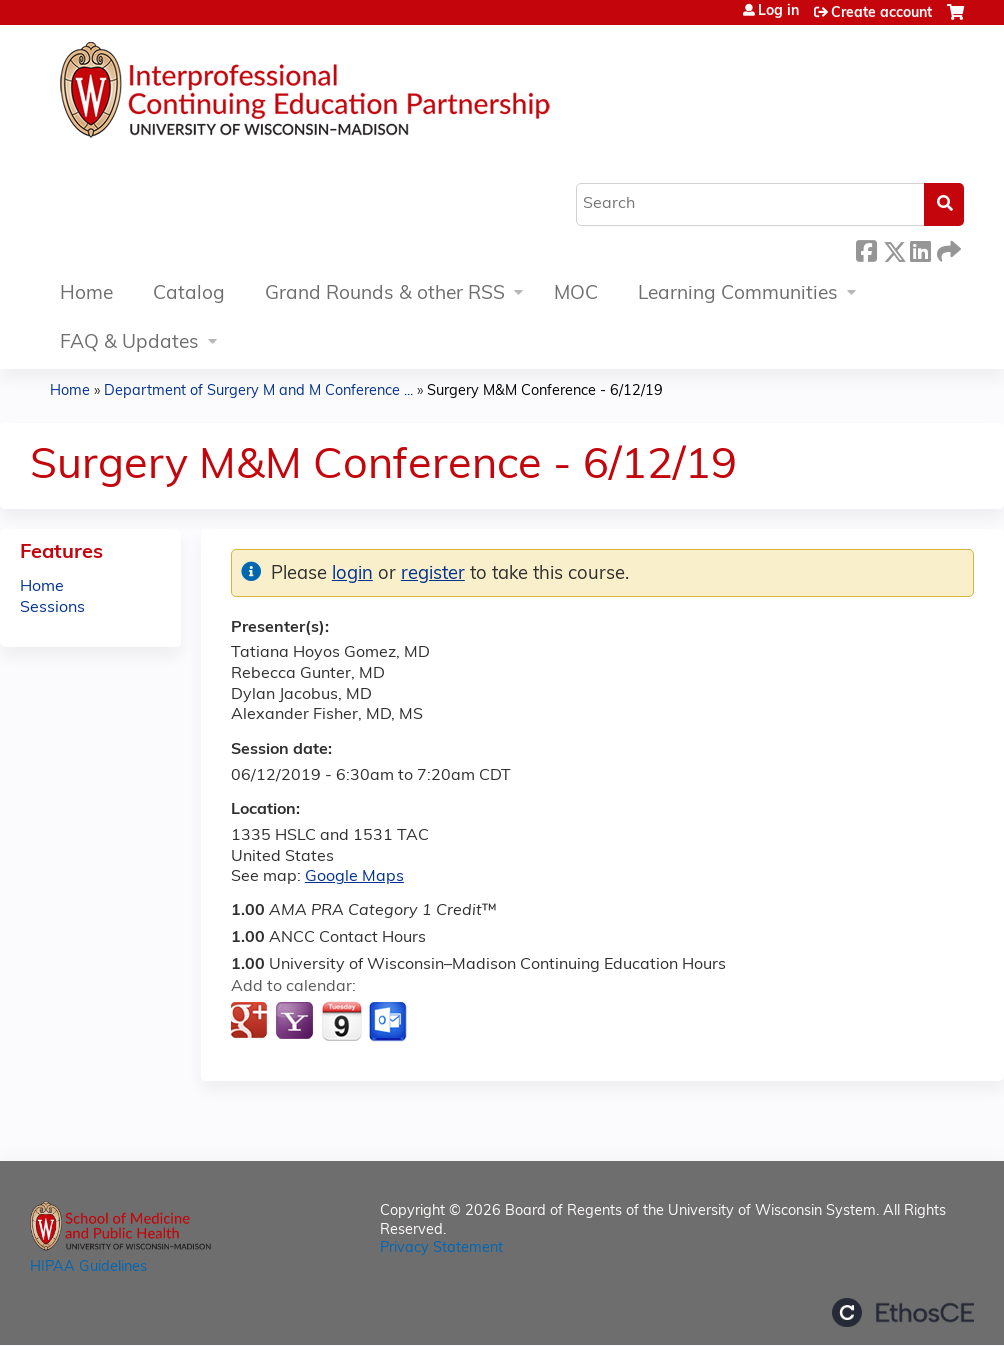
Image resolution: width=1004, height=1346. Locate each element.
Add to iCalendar (341, 1021)
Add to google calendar (251, 1022)
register (433, 574)
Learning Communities (738, 294)
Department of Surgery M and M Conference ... (258, 391)
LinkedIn (920, 248)
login (352, 574)
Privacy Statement (441, 1248)
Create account (881, 13)
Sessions (52, 608)
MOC (576, 294)
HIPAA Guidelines (88, 1267)
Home (86, 294)
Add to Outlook (389, 1022)
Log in (778, 12)
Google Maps (354, 877)
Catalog (189, 294)
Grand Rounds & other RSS (385, 294)
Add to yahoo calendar (296, 1022)
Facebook (866, 248)
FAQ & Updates (129, 343)
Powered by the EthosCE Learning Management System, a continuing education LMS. (903, 1312)
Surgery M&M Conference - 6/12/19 (545, 391)
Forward (947, 248)
